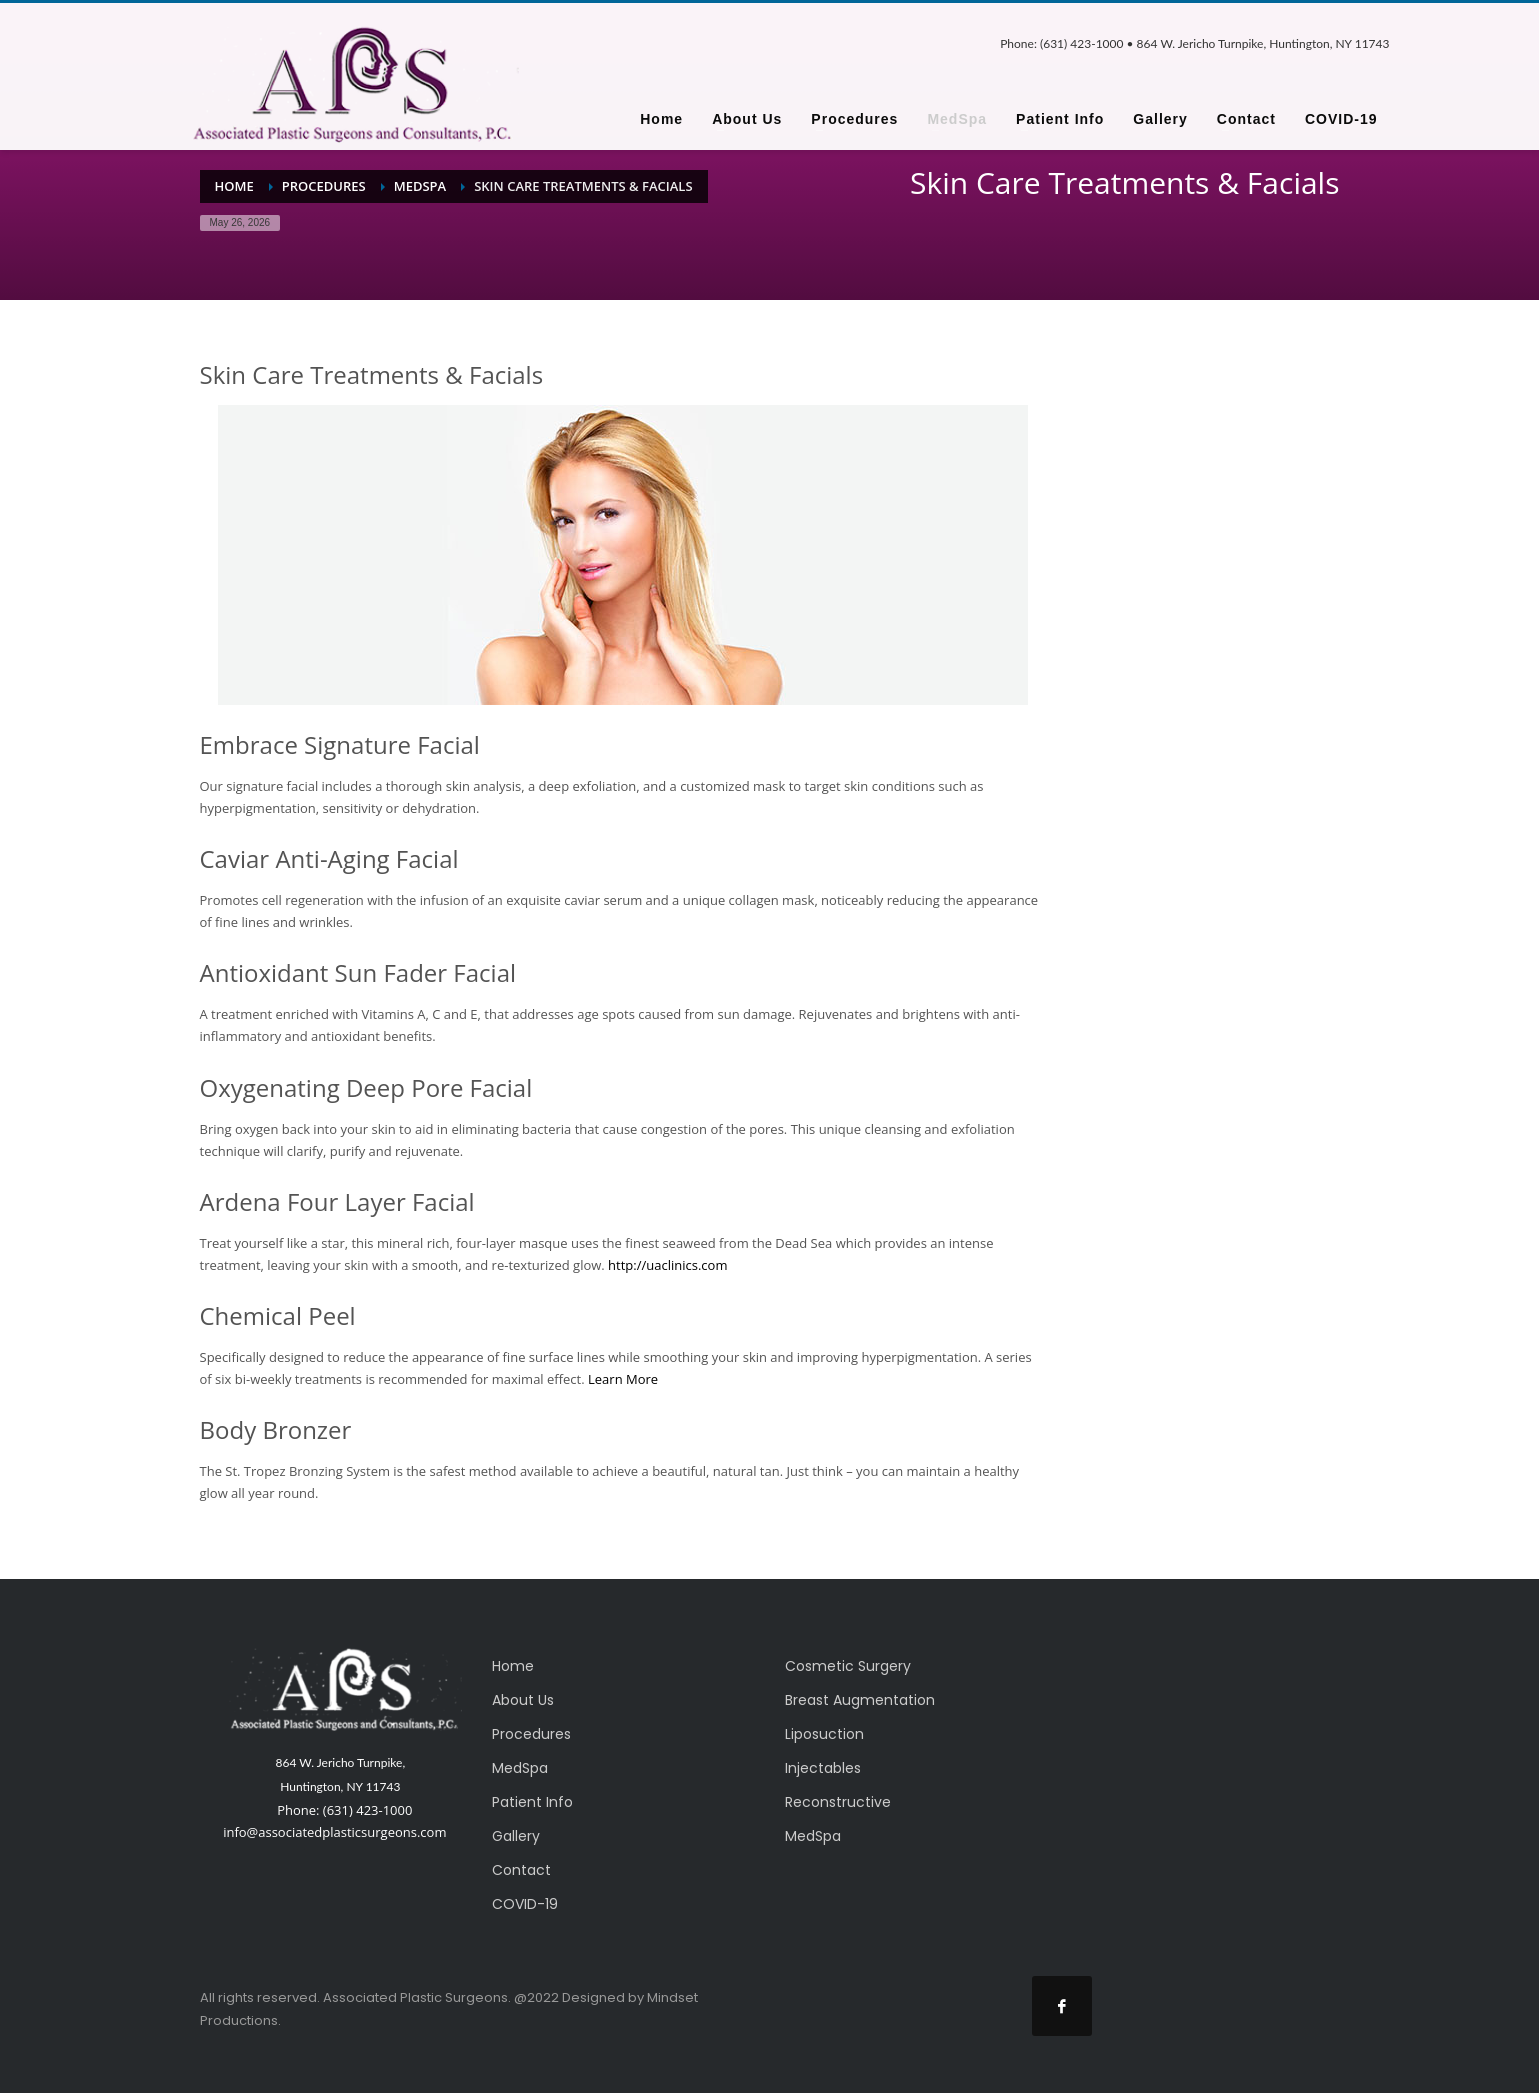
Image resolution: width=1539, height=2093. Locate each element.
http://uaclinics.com (667, 1265)
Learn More (623, 1379)
